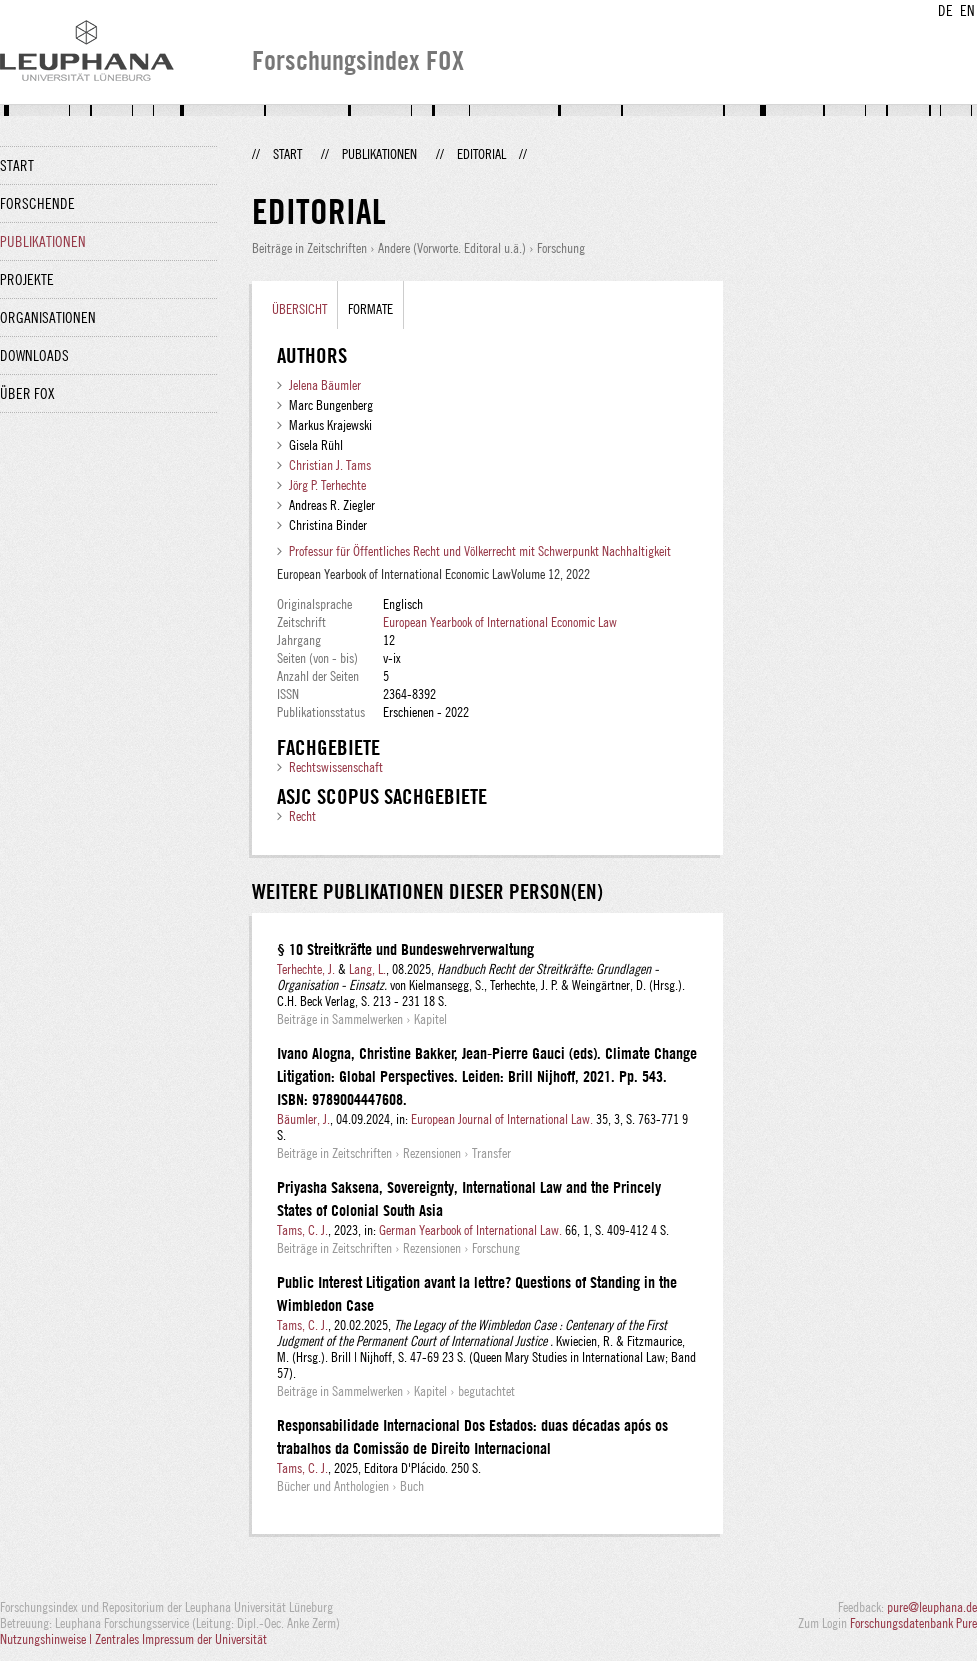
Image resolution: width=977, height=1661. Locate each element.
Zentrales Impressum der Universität (181, 1639)
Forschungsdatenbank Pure (913, 1623)
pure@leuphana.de (932, 1607)
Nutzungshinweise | (47, 1639)
